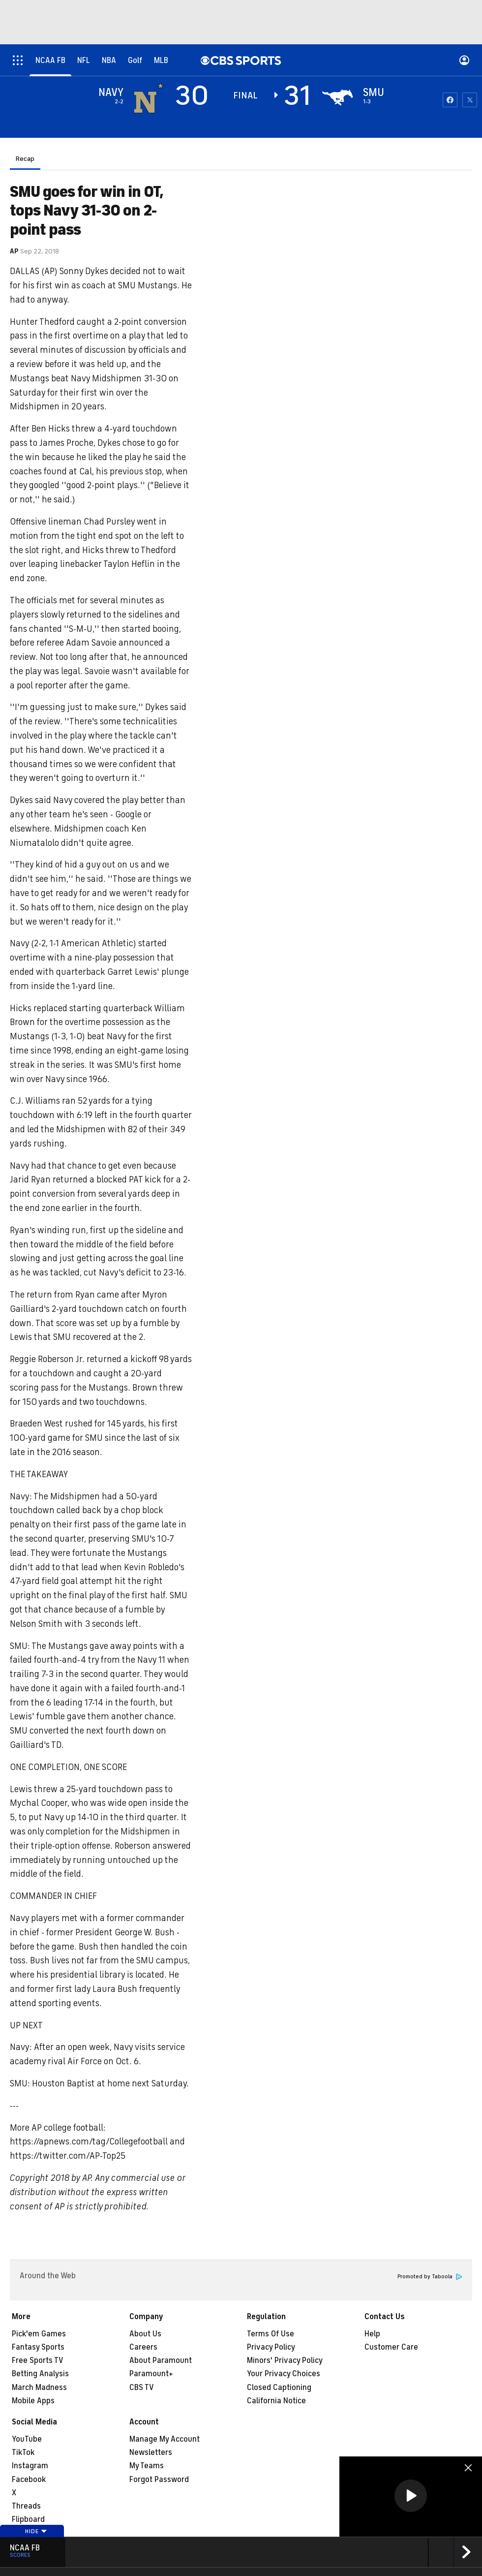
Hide (36, 2531)
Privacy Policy (271, 2347)
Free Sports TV (37, 2360)
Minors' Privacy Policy (285, 2360)
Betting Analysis (40, 2374)
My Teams (146, 2466)
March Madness (39, 2387)
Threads (26, 2506)
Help (372, 2334)
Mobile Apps (33, 2401)
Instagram (30, 2466)
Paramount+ (151, 2374)
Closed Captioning (279, 2387)
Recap (25, 159)
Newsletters (150, 2452)
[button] (410, 2496)
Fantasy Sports (38, 2347)
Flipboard (28, 2519)
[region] (410, 2496)
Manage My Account (164, 2439)
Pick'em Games (39, 2334)
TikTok (23, 2452)
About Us (145, 2334)
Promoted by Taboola (429, 2276)
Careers (143, 2347)
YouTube (27, 2439)
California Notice (276, 2401)
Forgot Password (159, 2479)
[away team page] (149, 97)
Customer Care (391, 2347)
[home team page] (337, 97)
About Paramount (160, 2360)
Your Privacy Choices (283, 2374)
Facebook (29, 2479)
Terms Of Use (270, 2334)
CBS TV (141, 2387)
